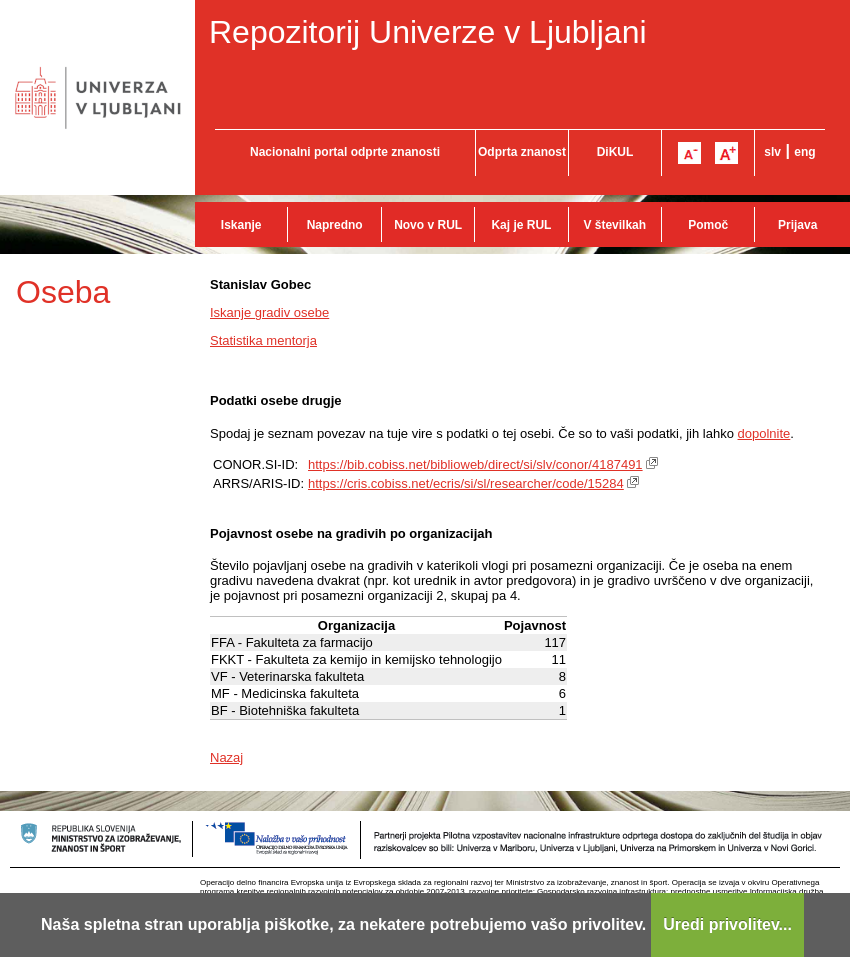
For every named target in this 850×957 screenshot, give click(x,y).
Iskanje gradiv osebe (269, 312)
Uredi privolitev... (727, 924)
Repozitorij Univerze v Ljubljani (428, 32)
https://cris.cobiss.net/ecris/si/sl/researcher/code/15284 (466, 483)
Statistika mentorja (263, 340)
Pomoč (708, 225)
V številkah (614, 225)
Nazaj (226, 757)
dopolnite (764, 433)
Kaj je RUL (521, 225)
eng (804, 152)
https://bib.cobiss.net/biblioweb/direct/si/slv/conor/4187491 (475, 464)
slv (772, 152)
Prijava (797, 225)
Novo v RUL (428, 225)
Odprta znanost (522, 152)
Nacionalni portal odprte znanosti (345, 152)
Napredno (335, 225)
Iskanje (241, 225)
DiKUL (615, 152)
